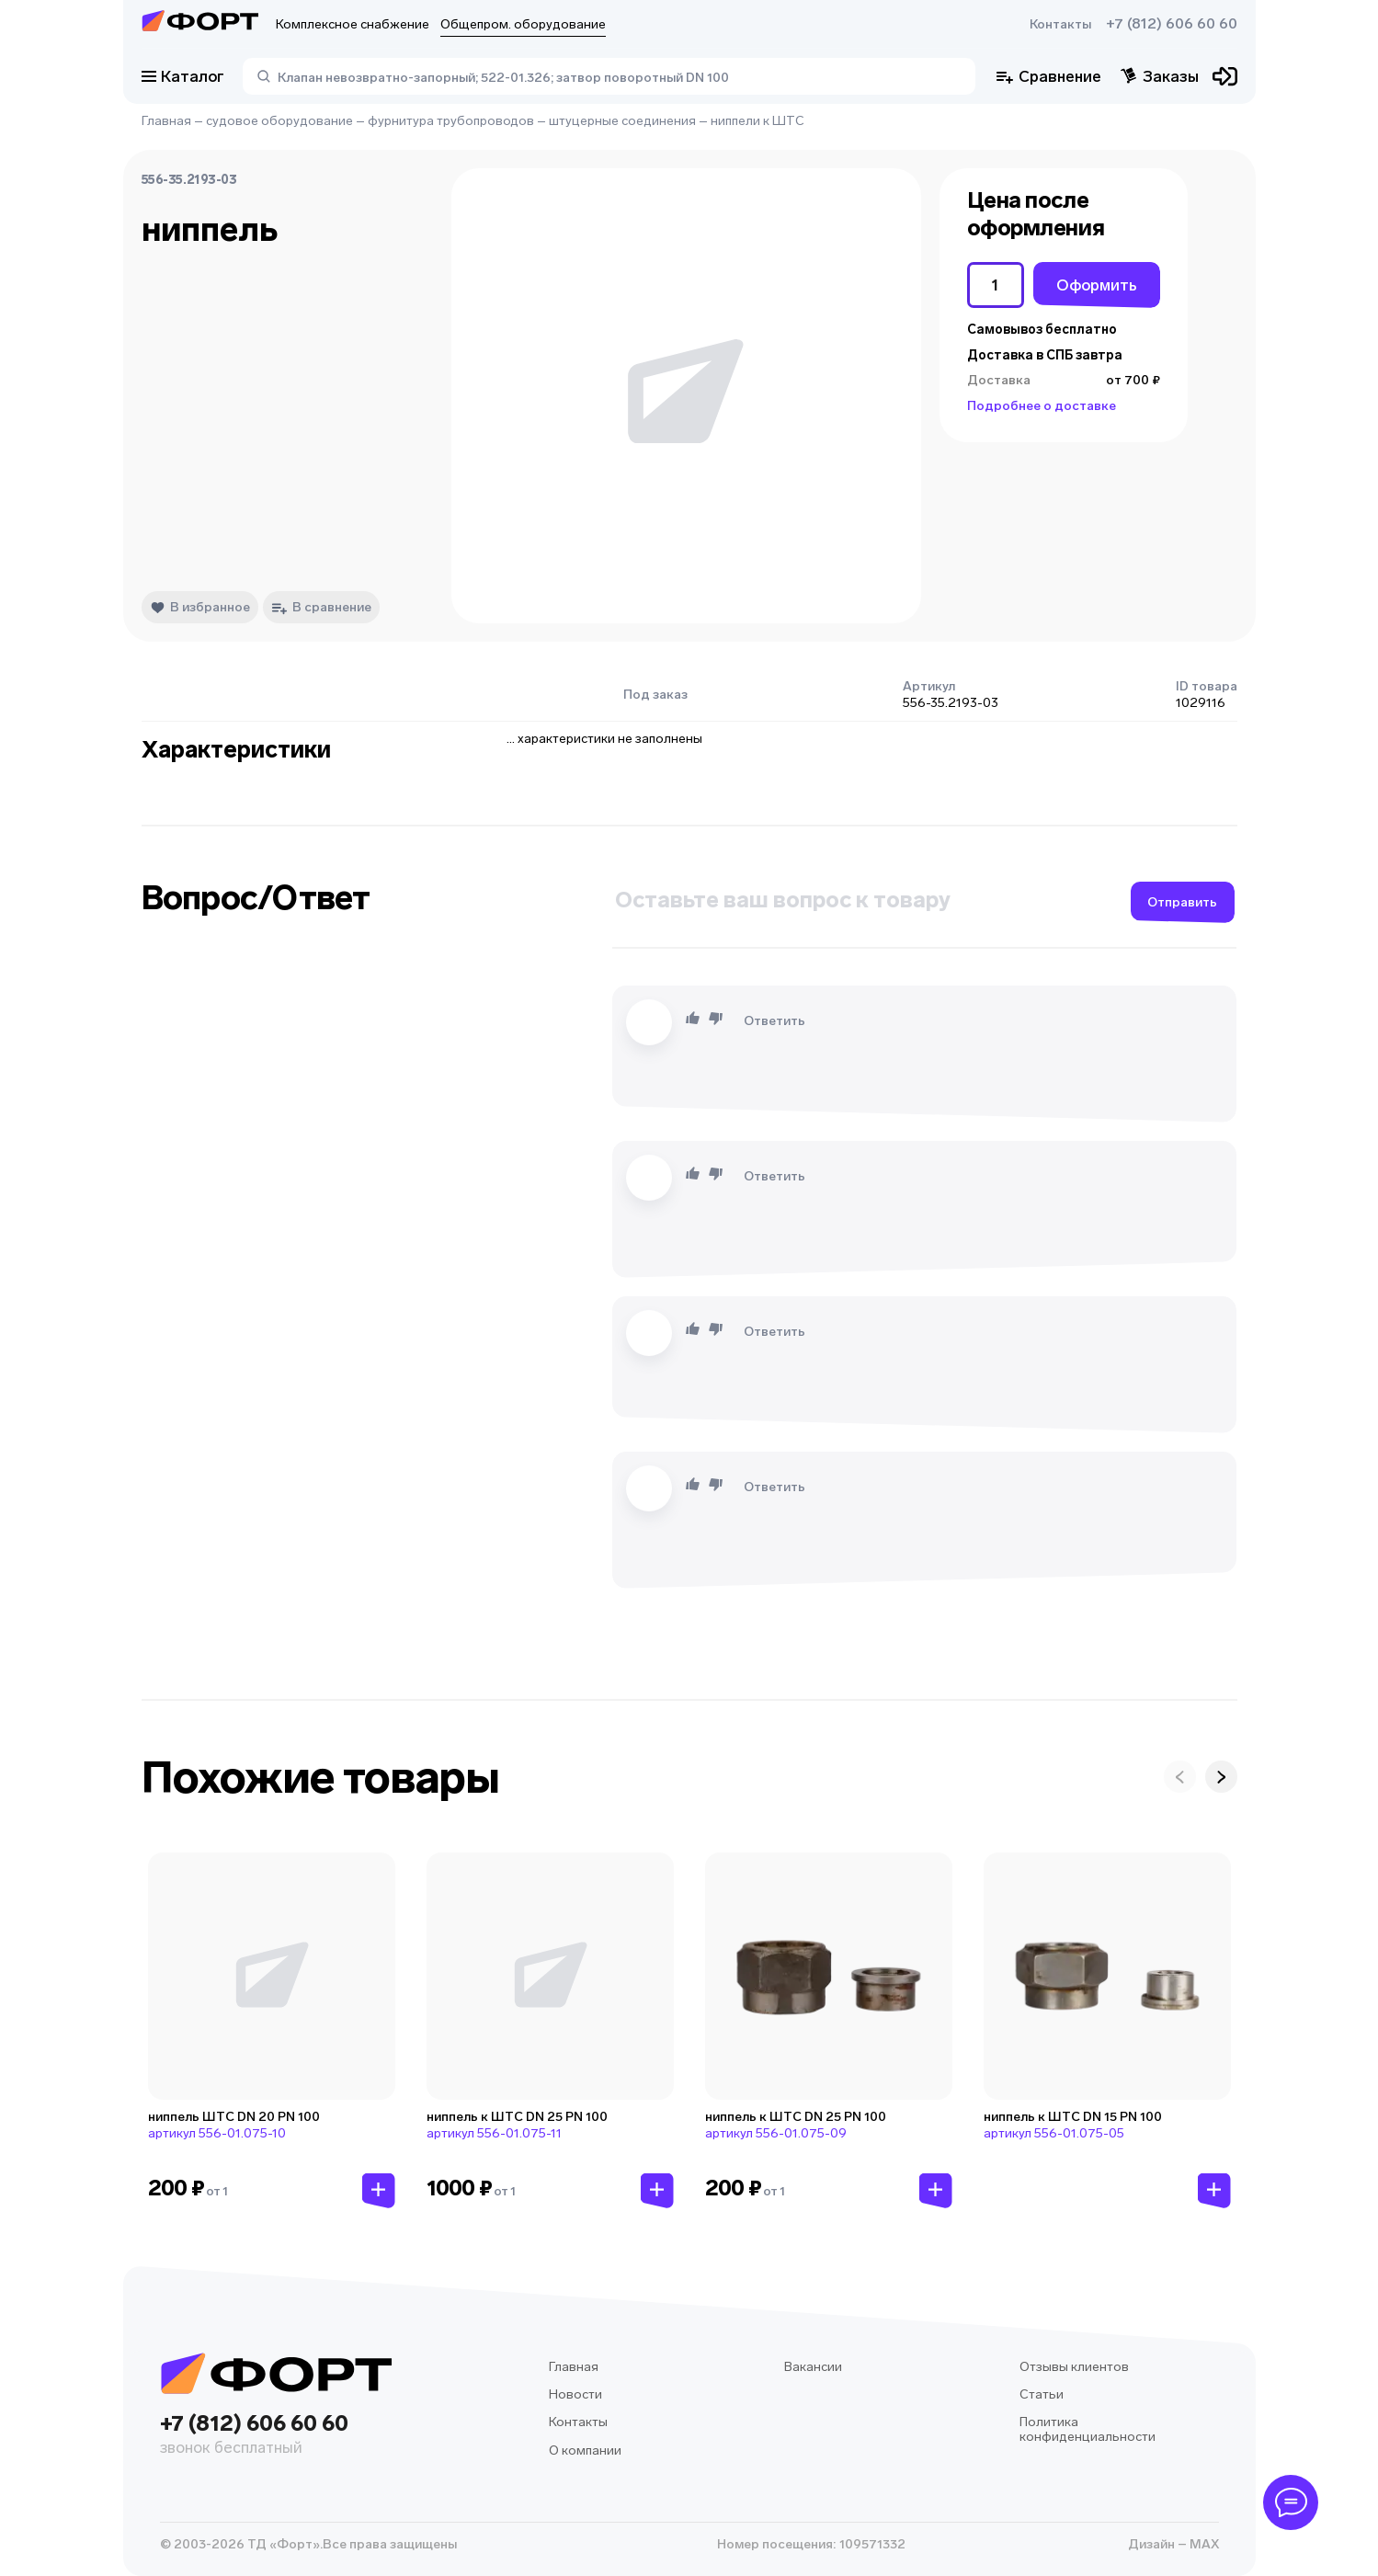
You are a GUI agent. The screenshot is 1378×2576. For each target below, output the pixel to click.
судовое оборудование (279, 121)
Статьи (1041, 2394)
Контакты (1060, 24)
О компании (585, 2450)
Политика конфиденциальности (1087, 2429)
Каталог (183, 76)
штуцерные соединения (622, 121)
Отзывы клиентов (1074, 2367)
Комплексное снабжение (352, 24)
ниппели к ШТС (757, 121)
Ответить (774, 1021)
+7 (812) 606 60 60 (1171, 24)
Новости (575, 2394)
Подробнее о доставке (1041, 406)
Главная (166, 121)
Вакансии (813, 2367)
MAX (1203, 2544)
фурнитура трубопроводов (451, 121)
